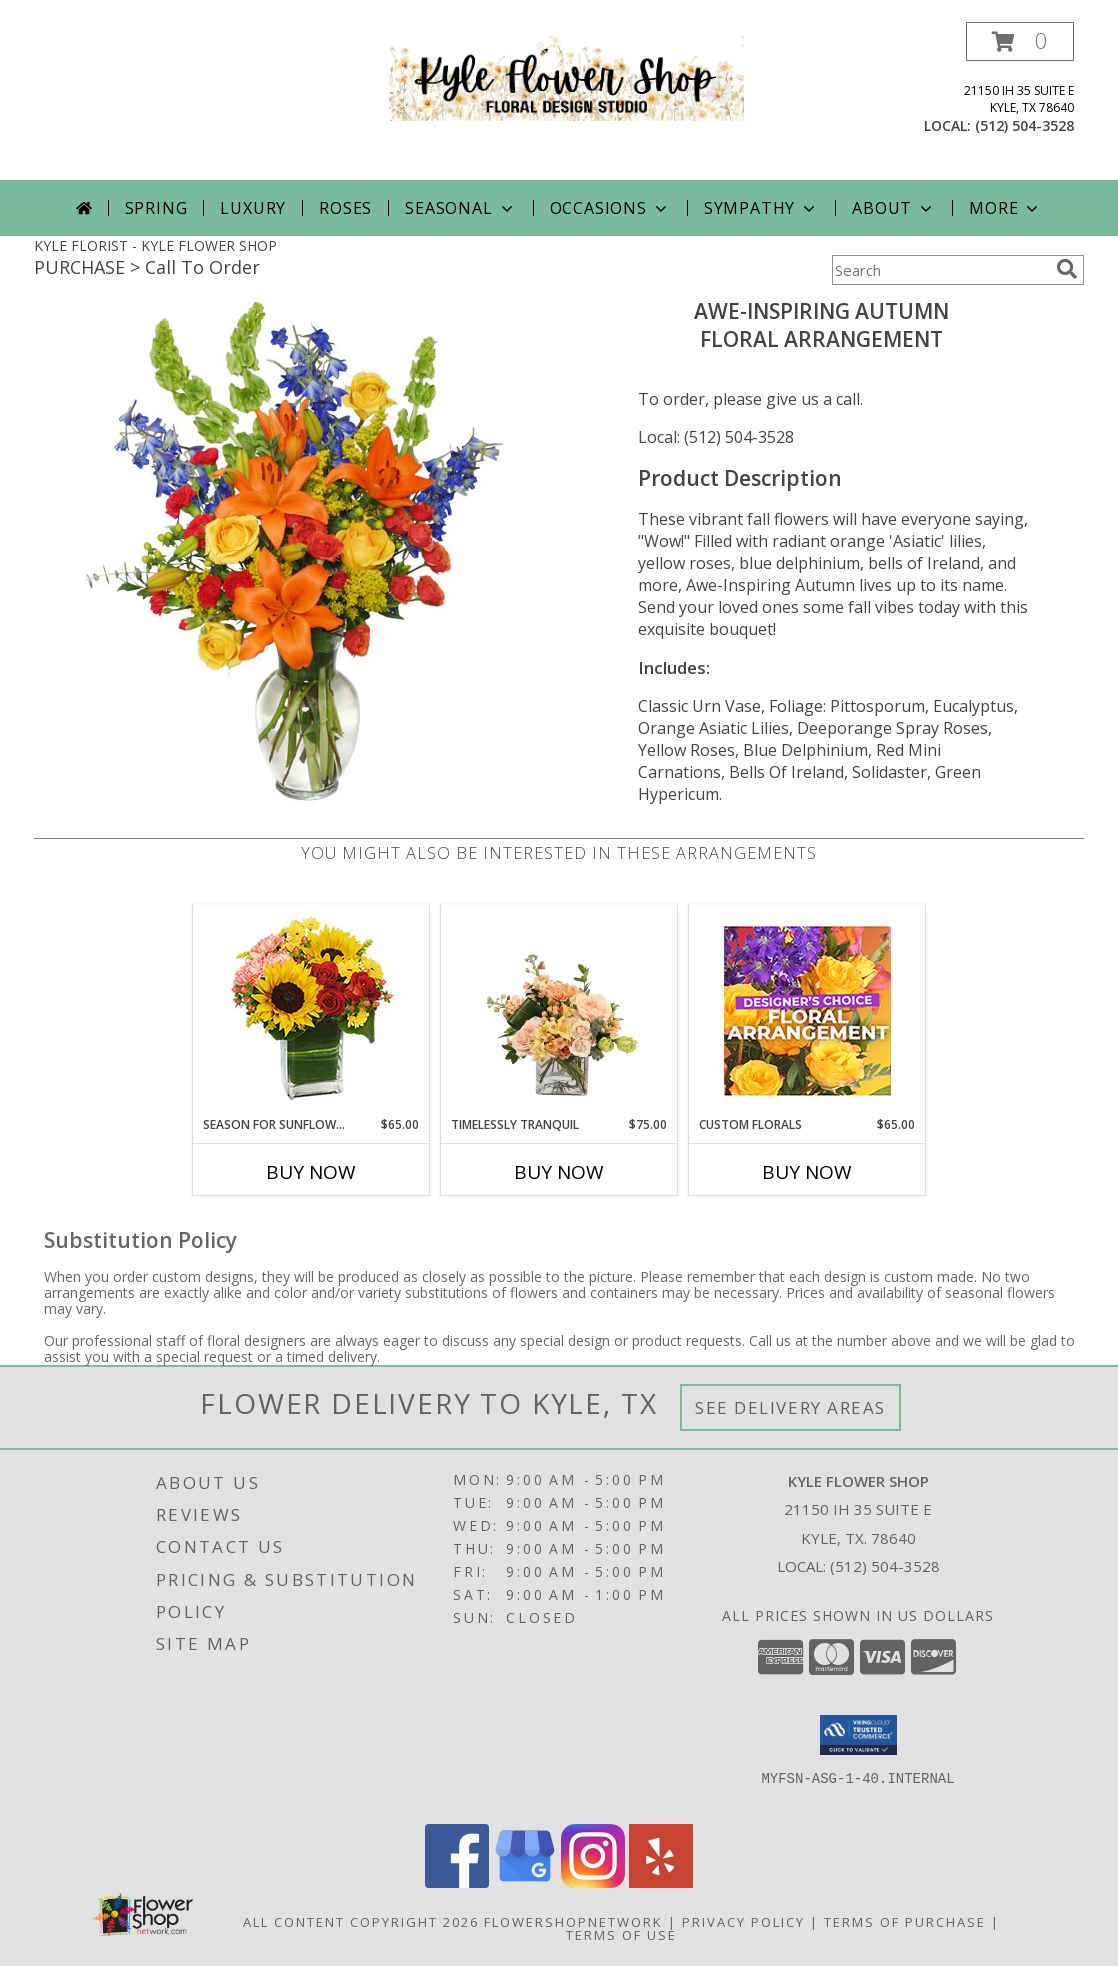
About (894, 208)
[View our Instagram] (593, 1882)
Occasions (610, 208)
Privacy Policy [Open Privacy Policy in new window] (743, 1922)
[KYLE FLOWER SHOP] (566, 76)
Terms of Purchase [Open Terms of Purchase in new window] (905, 1922)
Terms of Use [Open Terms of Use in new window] (621, 1935)
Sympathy (761, 208)
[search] (1067, 269)
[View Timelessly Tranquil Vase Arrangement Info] (559, 1010)
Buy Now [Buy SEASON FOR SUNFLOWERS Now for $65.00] (311, 1172)
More (1005, 208)
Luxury (253, 208)
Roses (345, 208)
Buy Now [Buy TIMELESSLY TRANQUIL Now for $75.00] (559, 1172)
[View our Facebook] (457, 1882)
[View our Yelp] (661, 1882)
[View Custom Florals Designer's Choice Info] (807, 1010)
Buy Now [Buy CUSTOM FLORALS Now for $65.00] (807, 1172)
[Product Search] (940, 270)
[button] (1020, 41)
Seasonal (460, 208)
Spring (156, 208)
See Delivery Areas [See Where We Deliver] (790, 1407)
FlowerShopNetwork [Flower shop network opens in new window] (573, 1922)
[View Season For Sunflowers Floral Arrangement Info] (311, 1010)
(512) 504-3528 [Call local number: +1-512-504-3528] (1024, 125)
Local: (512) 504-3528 (716, 437)
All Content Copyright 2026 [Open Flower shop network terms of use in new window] (361, 1922)
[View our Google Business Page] (525, 1882)
